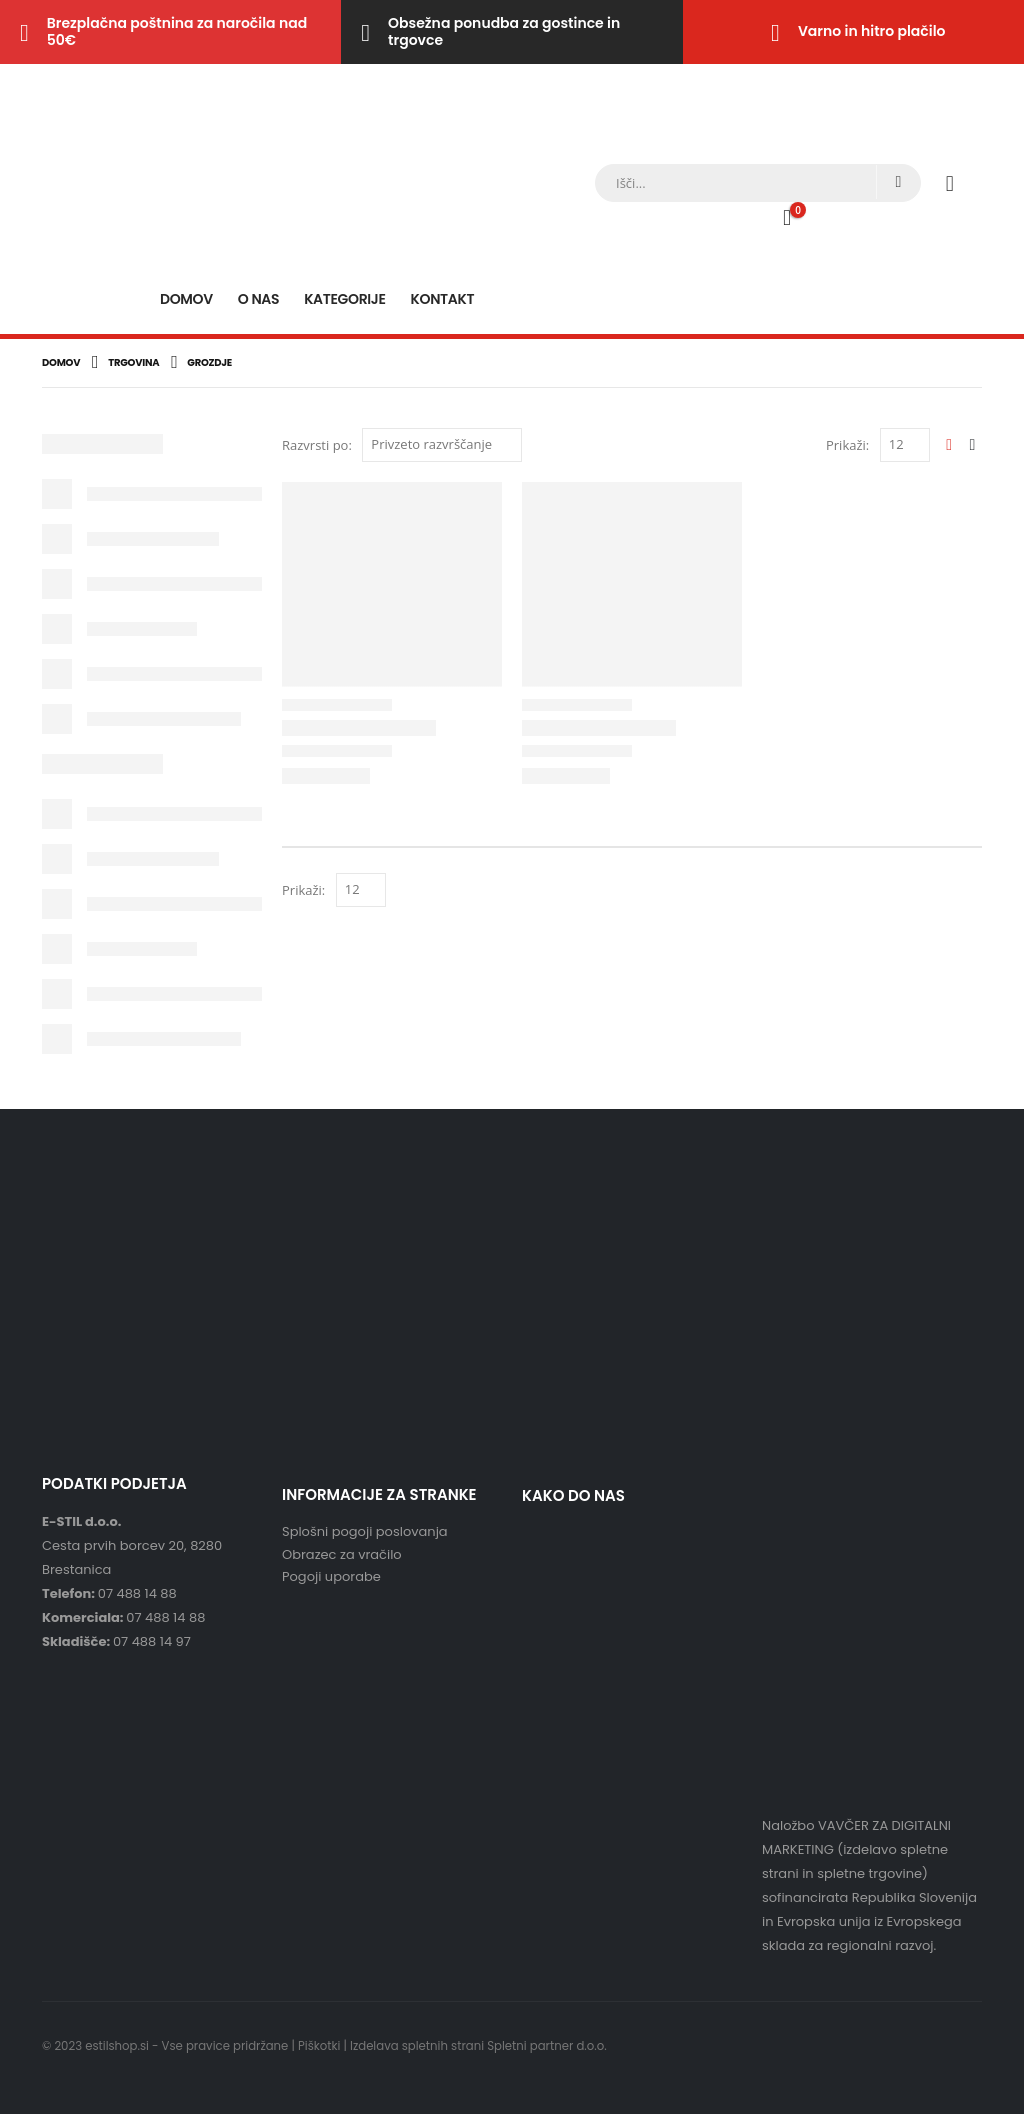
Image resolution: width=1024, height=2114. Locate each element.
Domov (186, 299)
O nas (258, 299)
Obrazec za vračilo (342, 1554)
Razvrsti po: (317, 445)
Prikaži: (847, 445)
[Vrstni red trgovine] (442, 445)
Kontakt (443, 299)
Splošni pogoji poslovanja (365, 1531)
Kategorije (344, 299)
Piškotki (319, 2046)
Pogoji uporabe (331, 1576)
